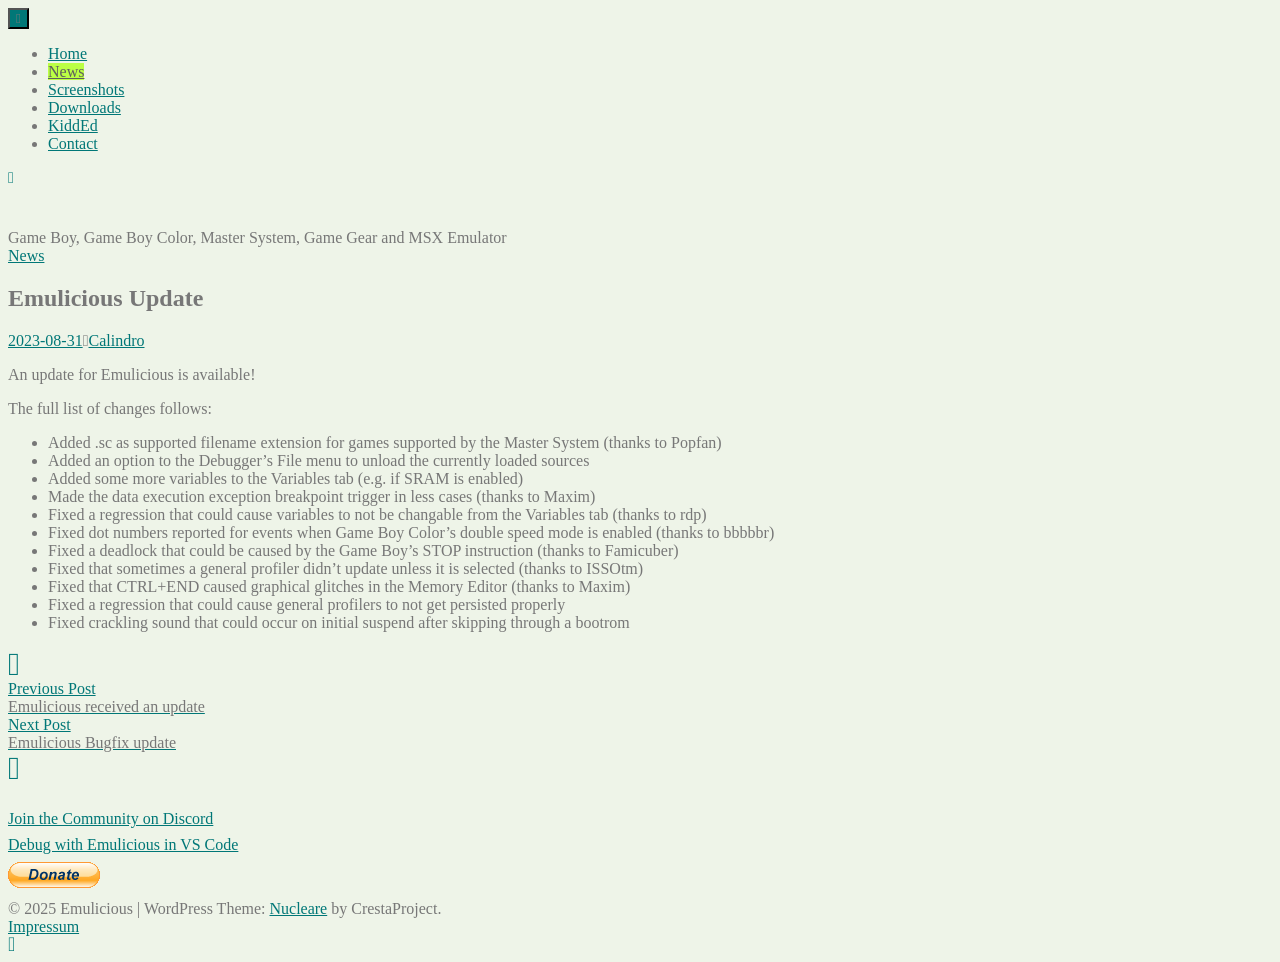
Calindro (117, 340)
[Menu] (18, 18)
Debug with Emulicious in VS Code (123, 844)
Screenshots (86, 89)
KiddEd (73, 125)
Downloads (84, 107)
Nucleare (298, 908)
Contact (73, 143)
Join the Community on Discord (110, 818)
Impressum (43, 926)
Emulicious (44, 211)
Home (67, 53)
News (66, 71)
